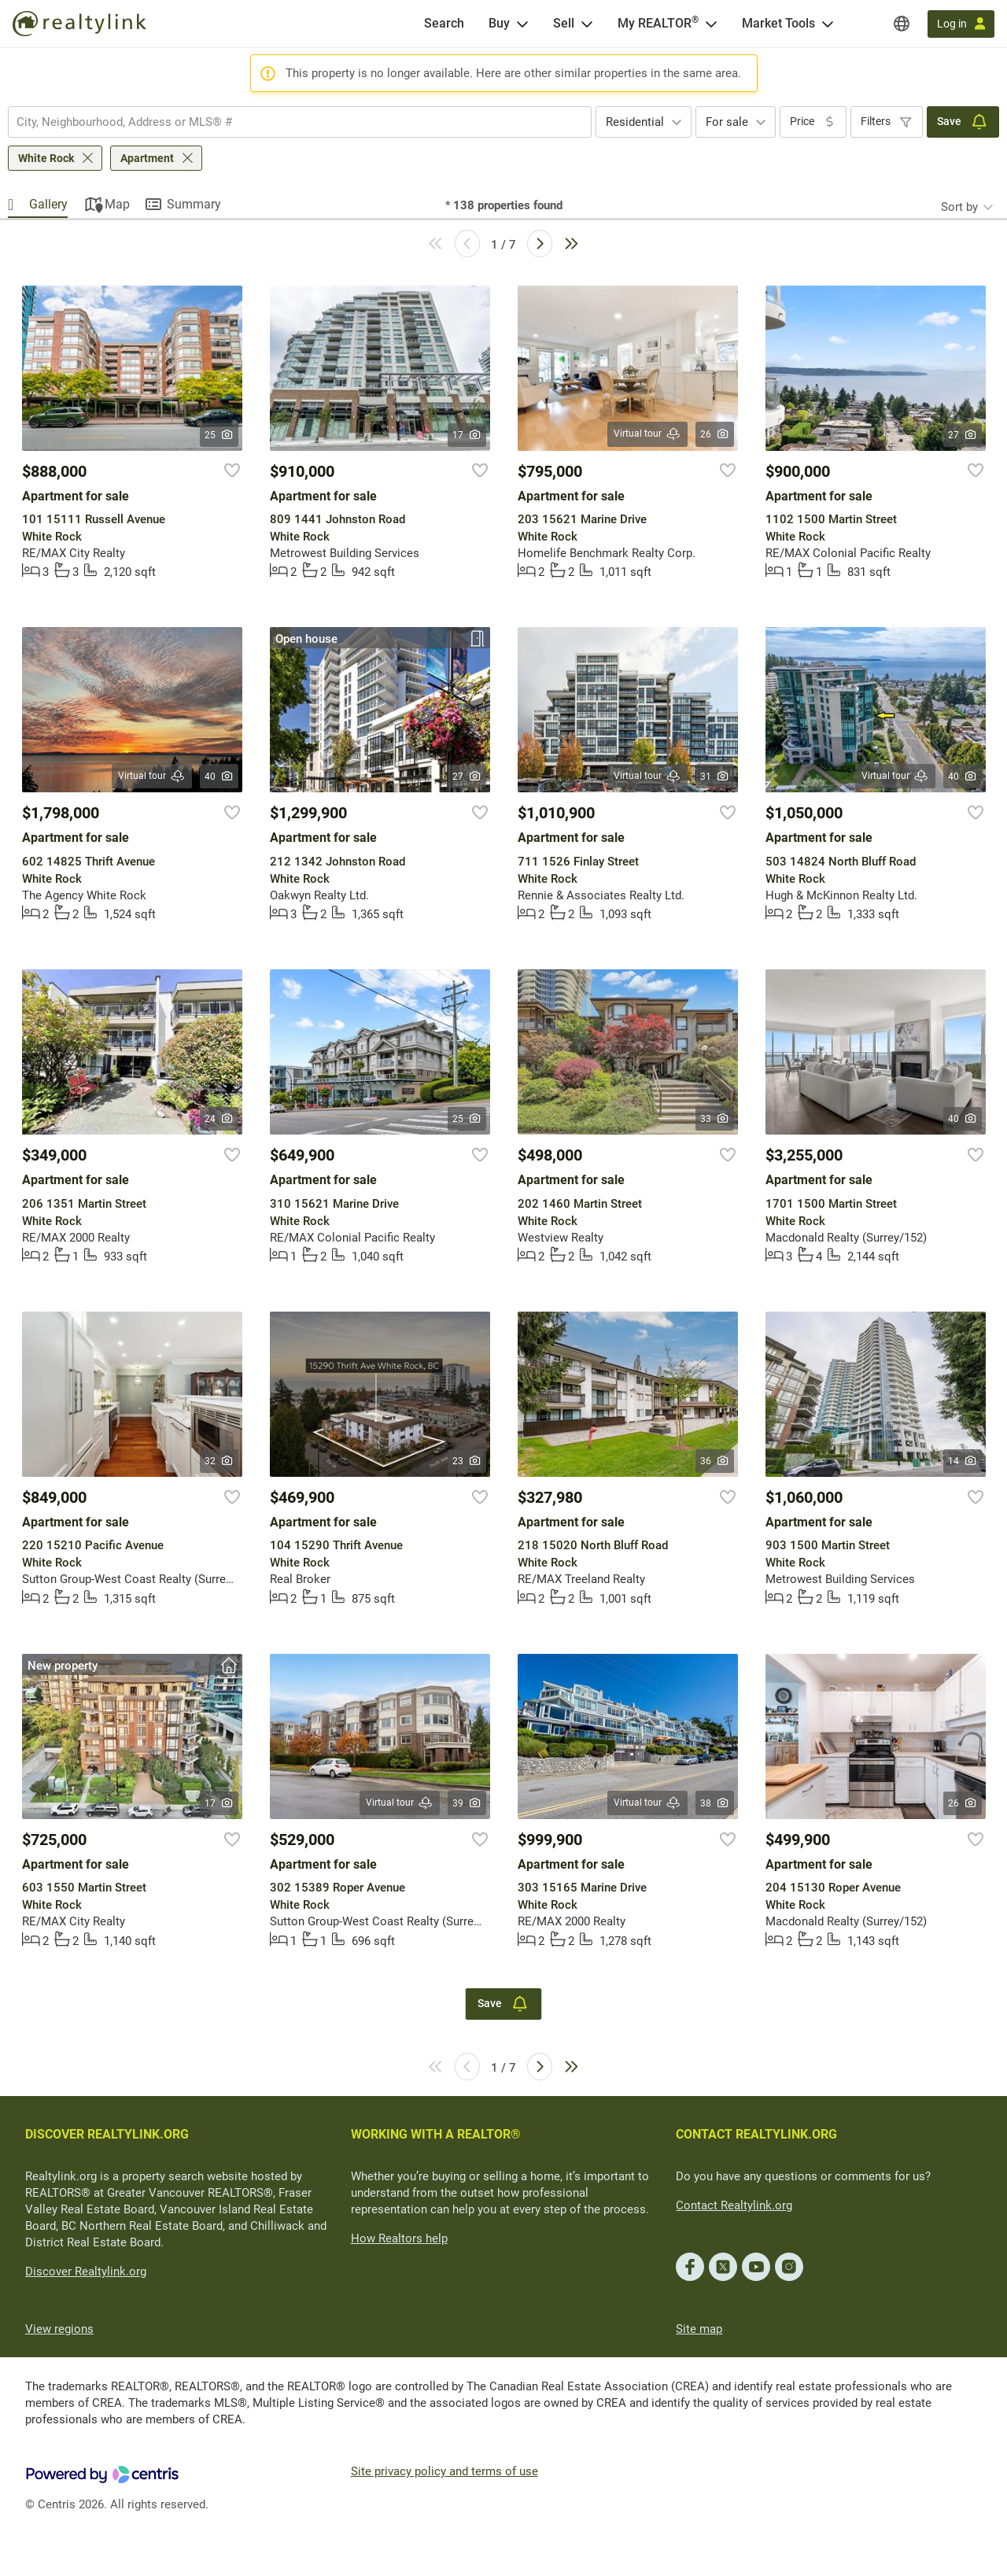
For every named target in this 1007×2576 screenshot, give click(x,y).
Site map (699, 2329)
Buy (499, 23)
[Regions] (901, 23)
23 (466, 1461)
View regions (59, 2329)
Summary (194, 204)
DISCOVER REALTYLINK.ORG (107, 2134)
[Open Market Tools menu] (827, 23)
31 (714, 776)
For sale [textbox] (727, 122)
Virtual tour (647, 433)
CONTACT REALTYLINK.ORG (756, 2134)
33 (714, 1118)
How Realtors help (399, 2238)
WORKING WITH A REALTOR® (436, 2134)
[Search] (444, 23)
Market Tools (778, 23)
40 (219, 776)
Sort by (959, 207)
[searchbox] (290, 122)
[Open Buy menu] (522, 23)
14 (962, 1461)
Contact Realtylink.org (734, 2205)
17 (466, 435)
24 (219, 1118)
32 (219, 1461)
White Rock (46, 158)
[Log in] (961, 24)
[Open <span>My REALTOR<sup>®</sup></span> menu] (711, 23)
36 (714, 1461)
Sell (563, 23)
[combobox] (300, 122)
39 (466, 1803)
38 (714, 1803)
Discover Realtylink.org (85, 2271)
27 (962, 435)
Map (117, 204)
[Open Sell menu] (587, 23)
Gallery (48, 204)
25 (219, 435)
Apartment (147, 158)
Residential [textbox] (635, 122)
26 (714, 434)
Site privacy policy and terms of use (444, 2471)
